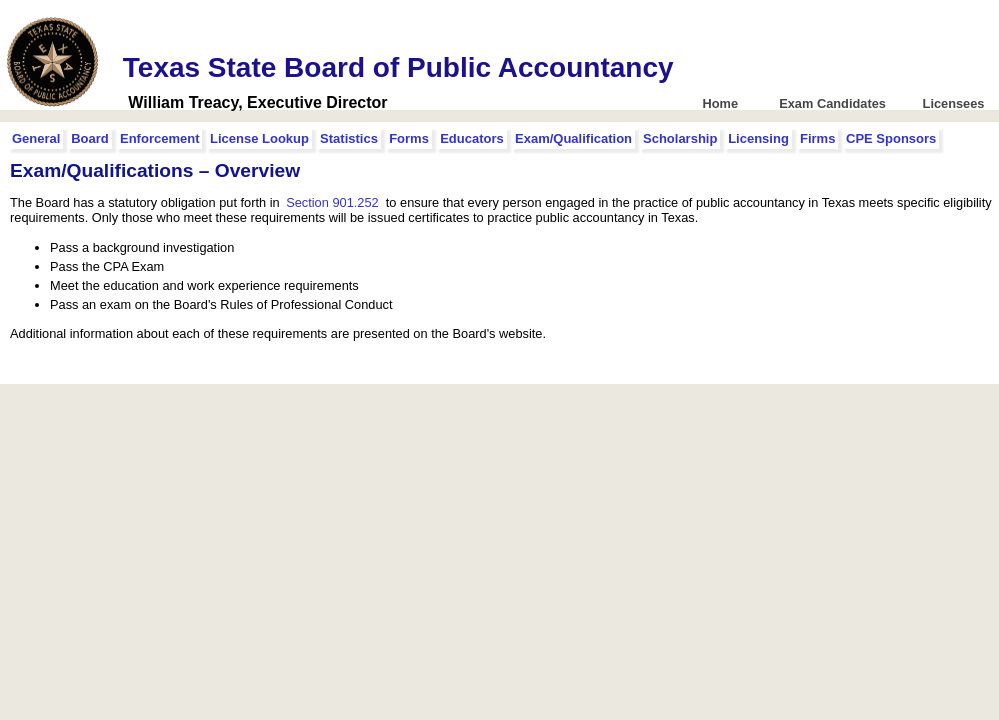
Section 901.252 (332, 202)
